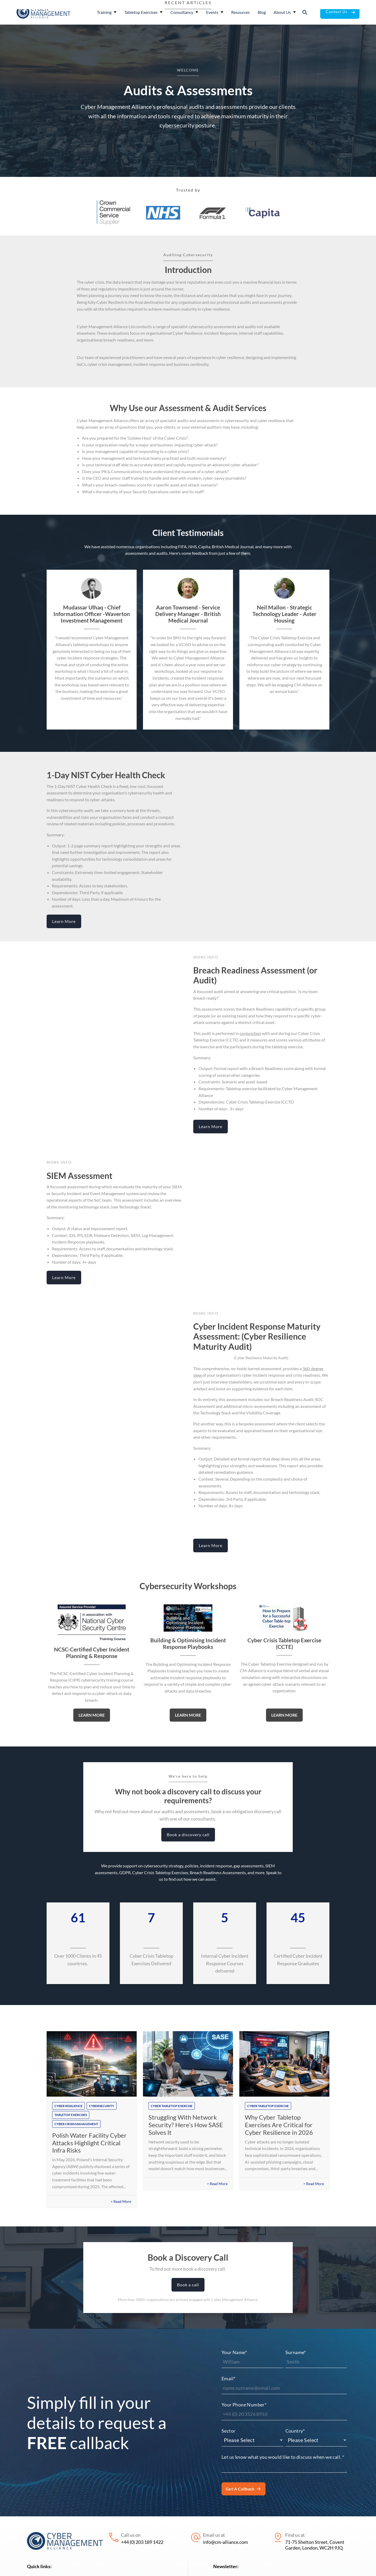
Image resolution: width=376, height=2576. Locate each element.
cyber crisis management (76, 2124)
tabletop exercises (70, 2115)
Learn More (64, 921)
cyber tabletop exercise (171, 2106)
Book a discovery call (188, 1834)
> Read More (120, 2201)
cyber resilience (68, 2106)
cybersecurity (101, 2106)
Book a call (188, 2284)
